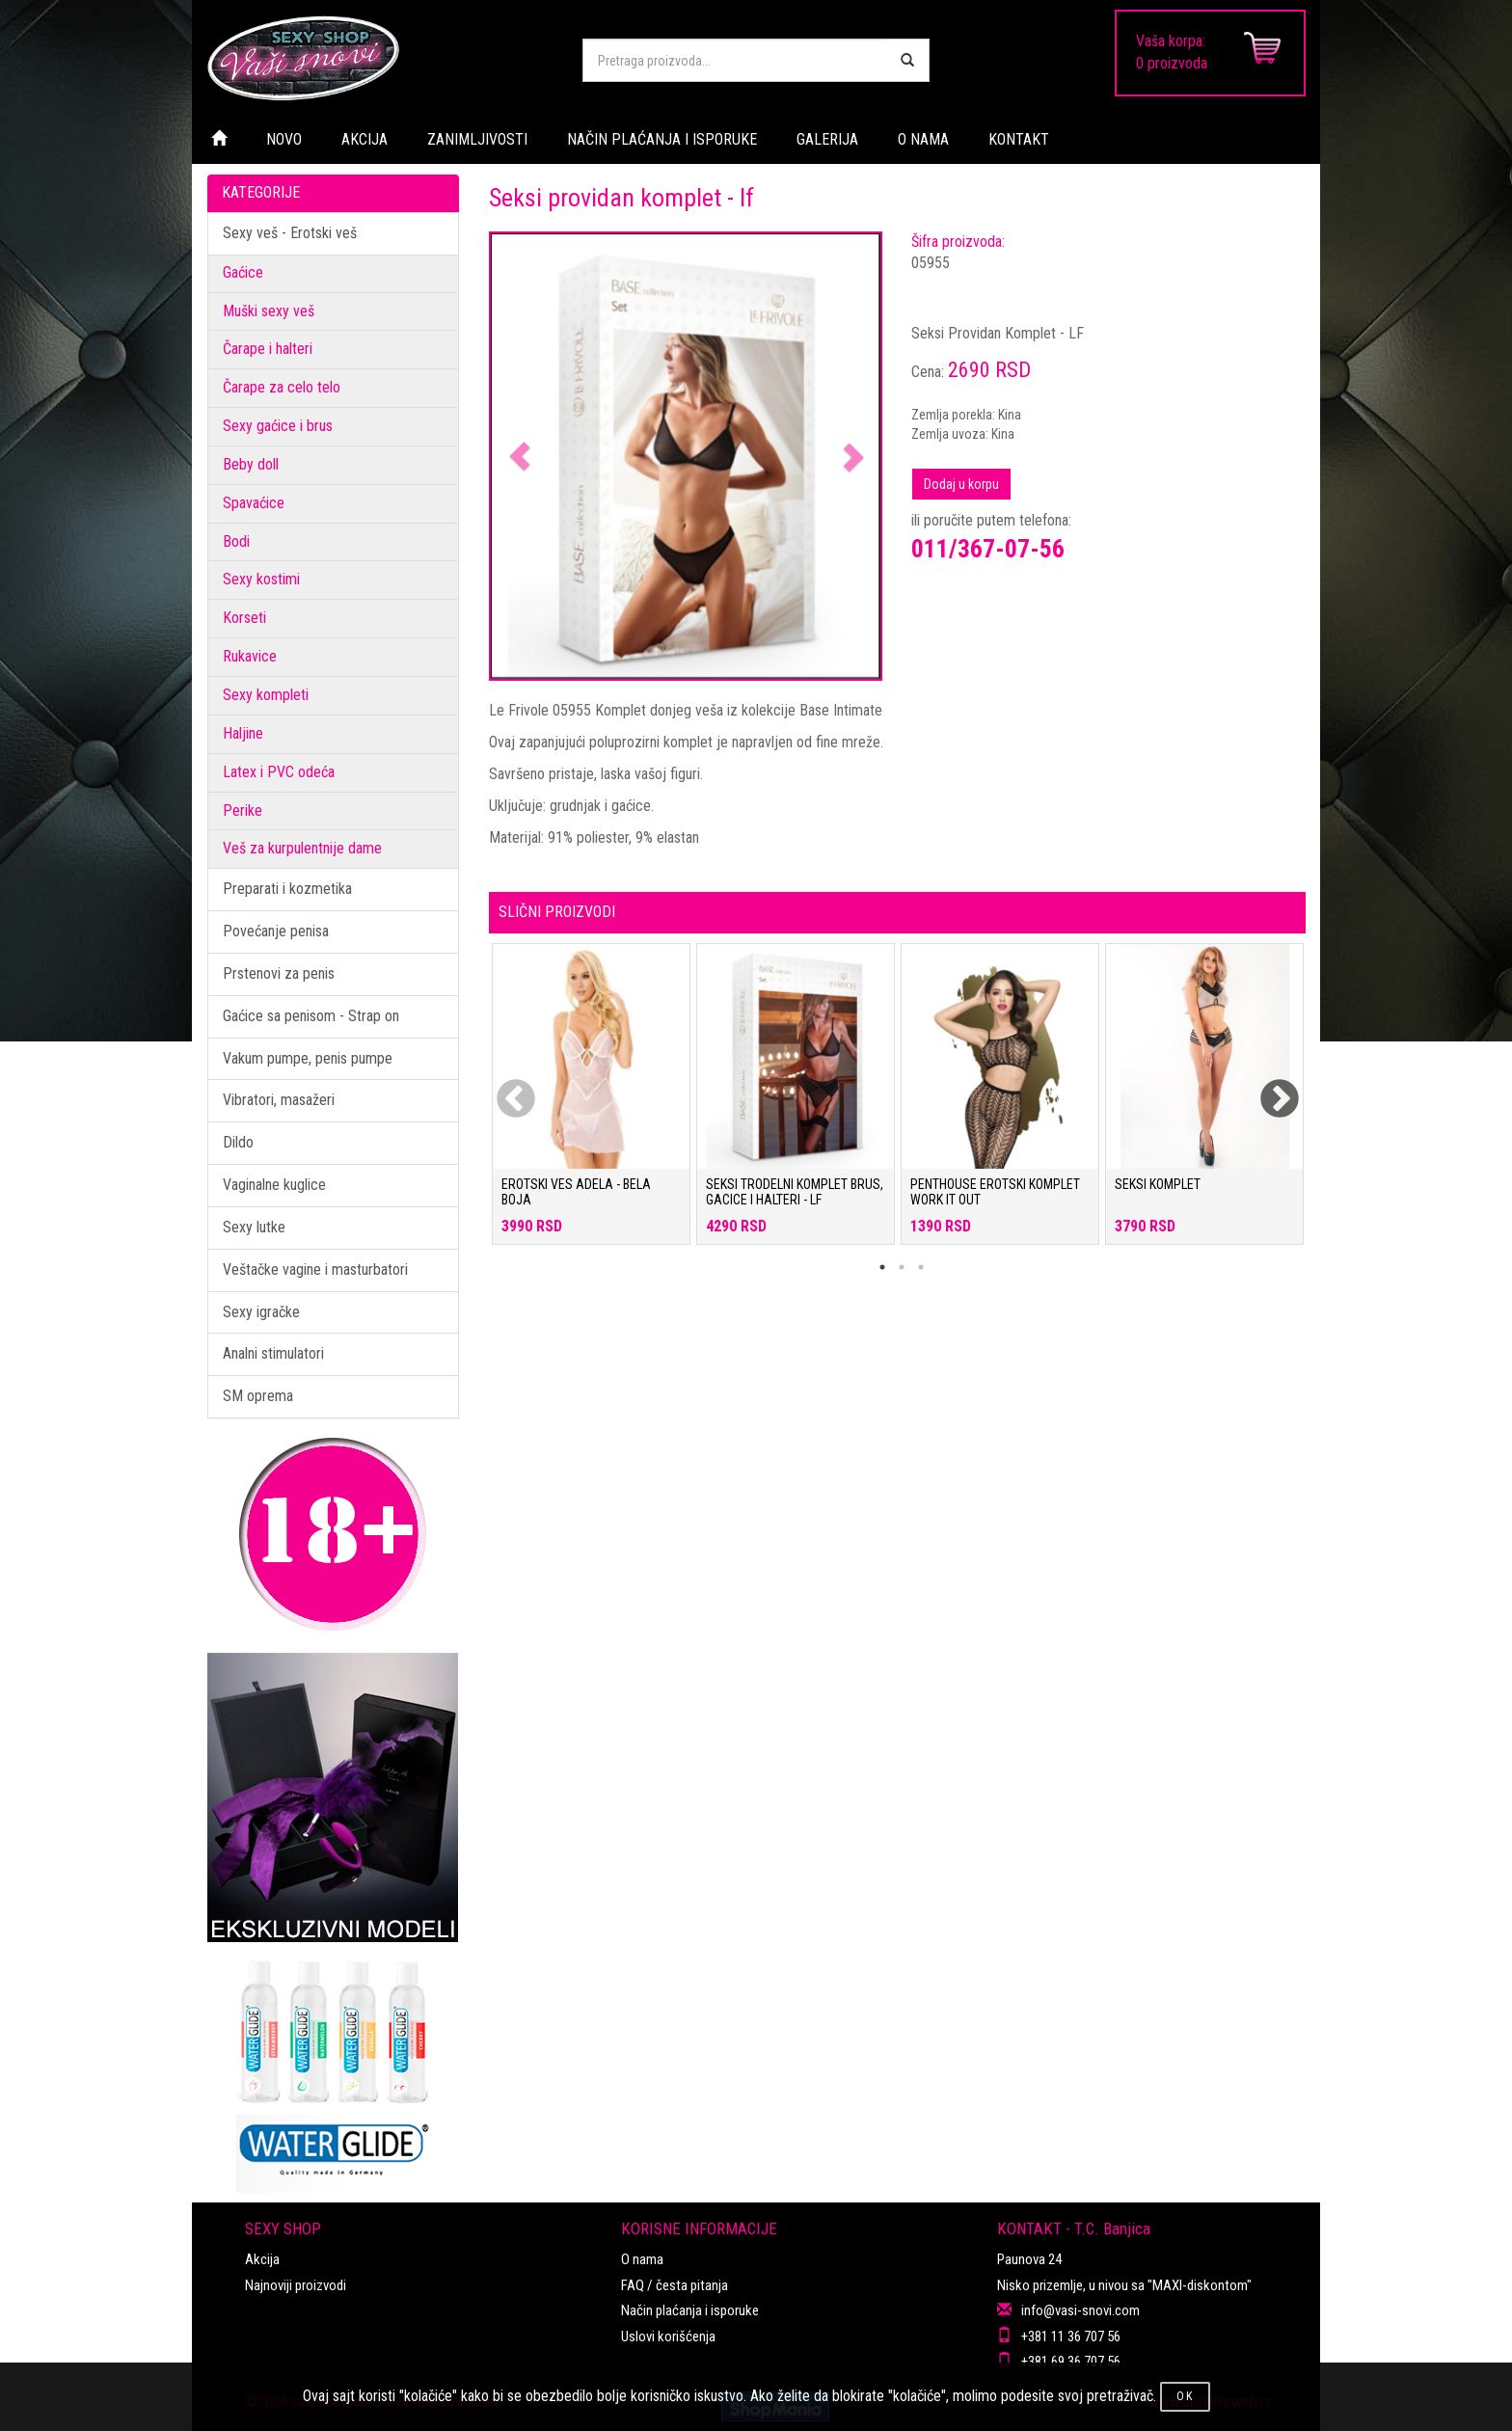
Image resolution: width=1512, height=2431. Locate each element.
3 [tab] (921, 1267)
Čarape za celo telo (281, 387)
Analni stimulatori (273, 1353)
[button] (520, 456)
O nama (642, 2259)
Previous (503, 1087)
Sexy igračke (261, 1312)
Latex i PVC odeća (279, 772)
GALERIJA (827, 139)
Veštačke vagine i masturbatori (315, 1269)
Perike (242, 810)
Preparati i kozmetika (287, 888)
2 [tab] (901, 1267)
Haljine (243, 733)
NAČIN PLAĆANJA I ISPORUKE (662, 139)
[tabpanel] (591, 1103)
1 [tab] (882, 1267)
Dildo (238, 1142)
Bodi (236, 541)
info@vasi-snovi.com (1080, 2310)
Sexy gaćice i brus (278, 426)
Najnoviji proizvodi (295, 2285)
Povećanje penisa (276, 931)
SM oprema (258, 1396)
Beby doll (251, 464)
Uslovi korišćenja (668, 2336)
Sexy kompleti (266, 695)
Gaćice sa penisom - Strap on (311, 1016)
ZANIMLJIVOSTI (477, 139)
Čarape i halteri (267, 348)
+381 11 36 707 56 (1070, 2336)
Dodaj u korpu (961, 484)
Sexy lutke (254, 1227)
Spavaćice (253, 503)
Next (1267, 1087)
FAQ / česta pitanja (674, 2285)
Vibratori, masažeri (279, 1100)
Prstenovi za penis (279, 973)
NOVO (284, 139)
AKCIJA (364, 139)
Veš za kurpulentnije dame (302, 848)
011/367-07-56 (988, 548)
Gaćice (243, 272)
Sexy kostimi (261, 579)
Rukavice (250, 656)
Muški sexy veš (268, 311)
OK (1185, 2396)
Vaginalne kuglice (274, 1184)
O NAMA (923, 139)
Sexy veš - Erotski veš (290, 233)
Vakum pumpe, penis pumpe (307, 1058)
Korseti (244, 617)
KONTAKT (1018, 139)
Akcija (262, 2259)
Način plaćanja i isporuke (690, 2310)
